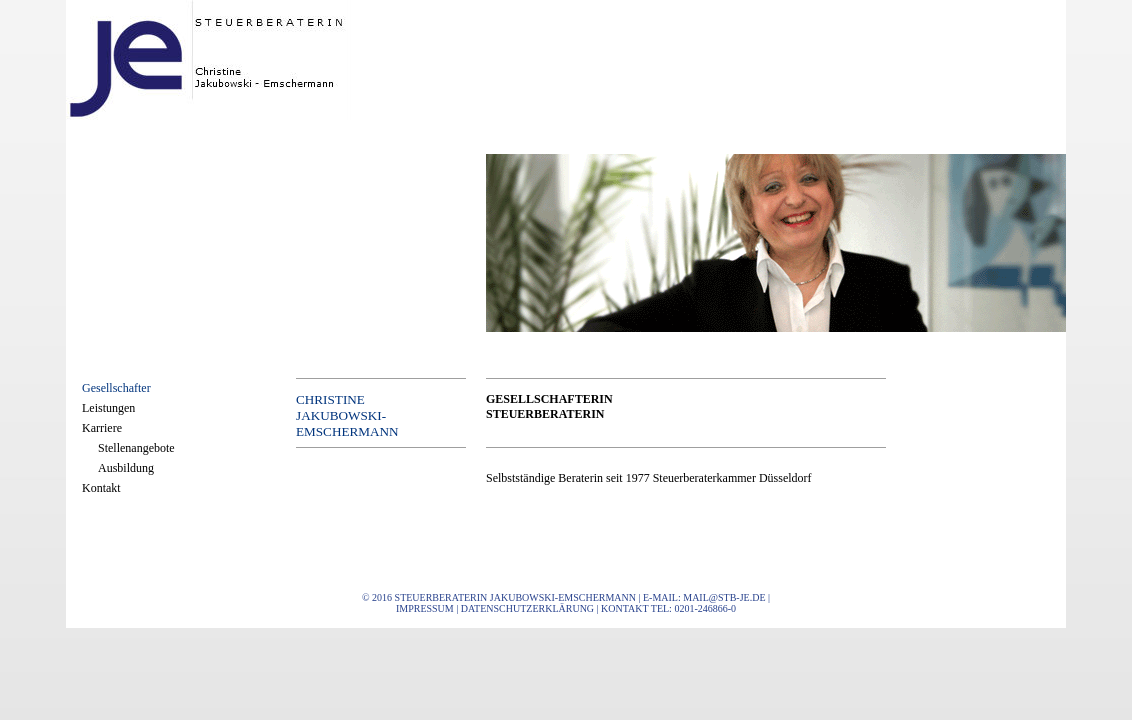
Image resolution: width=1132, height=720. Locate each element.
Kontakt (101, 488)
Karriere (102, 428)
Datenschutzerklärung (527, 608)
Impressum (425, 608)
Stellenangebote (136, 448)
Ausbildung (126, 468)
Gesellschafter (116, 388)
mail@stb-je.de (724, 597)
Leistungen (108, 408)
